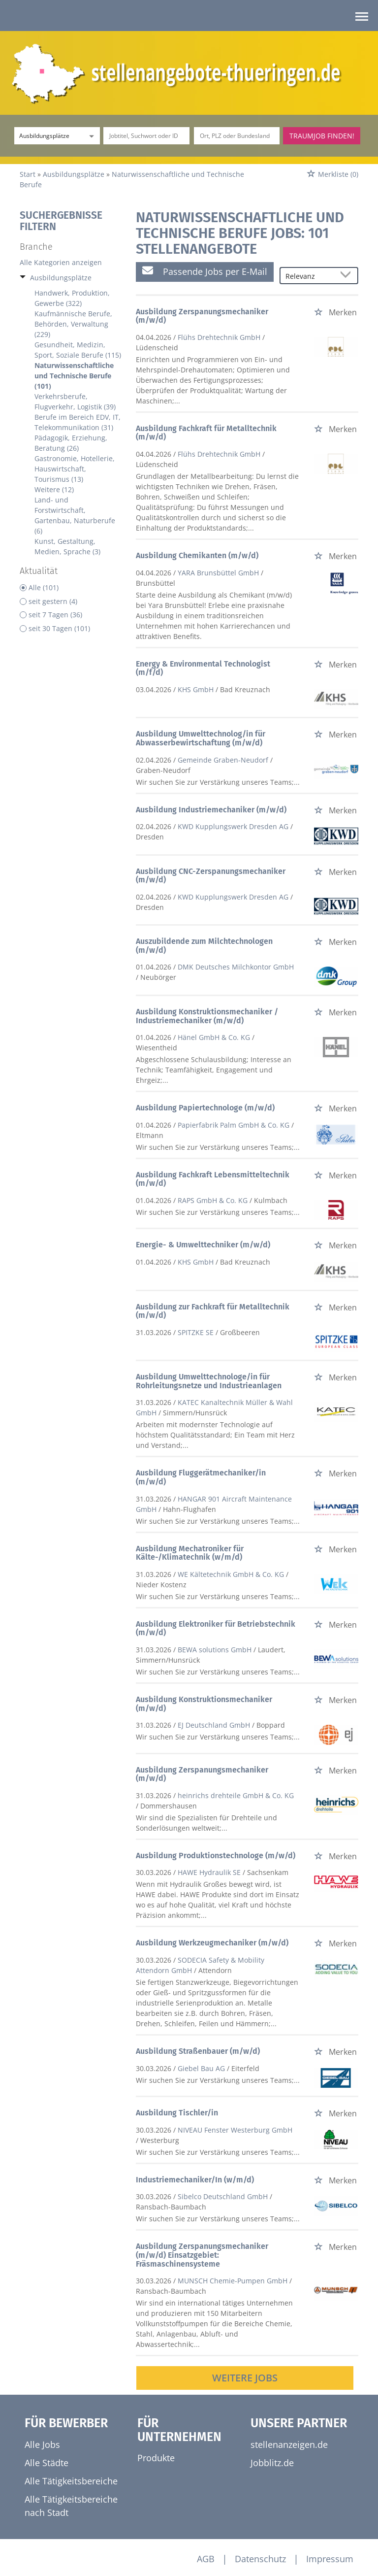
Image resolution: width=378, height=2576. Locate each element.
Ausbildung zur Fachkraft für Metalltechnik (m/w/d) (212, 1311)
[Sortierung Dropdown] (347, 276)
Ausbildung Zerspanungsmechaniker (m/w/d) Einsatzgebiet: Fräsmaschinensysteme (202, 2254)
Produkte (156, 2458)
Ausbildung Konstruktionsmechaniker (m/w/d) (204, 1704)
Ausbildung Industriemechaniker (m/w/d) (211, 809)
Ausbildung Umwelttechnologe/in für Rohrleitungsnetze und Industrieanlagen (209, 1381)
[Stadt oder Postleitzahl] (237, 135)
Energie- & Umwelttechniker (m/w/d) (203, 1244)
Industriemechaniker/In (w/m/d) (195, 2179)
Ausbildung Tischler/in (177, 2112)
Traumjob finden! (321, 135)
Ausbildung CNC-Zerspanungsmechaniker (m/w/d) (210, 876)
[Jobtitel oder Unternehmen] (146, 135)
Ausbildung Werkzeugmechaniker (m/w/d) (212, 1942)
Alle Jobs (42, 2444)
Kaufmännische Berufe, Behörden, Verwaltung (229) (73, 324)
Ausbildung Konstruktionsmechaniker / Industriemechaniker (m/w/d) (207, 1016)
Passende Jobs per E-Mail (204, 271)
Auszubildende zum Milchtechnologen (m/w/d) (204, 946)
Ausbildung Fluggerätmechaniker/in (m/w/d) (201, 1477)
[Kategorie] (47, 135)
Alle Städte (46, 2463)
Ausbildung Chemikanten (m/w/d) (197, 555)
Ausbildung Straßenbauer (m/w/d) (198, 2051)
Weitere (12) (54, 489)
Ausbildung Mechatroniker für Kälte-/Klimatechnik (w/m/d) (190, 1553)
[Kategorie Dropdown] (90, 135)
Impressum (329, 2559)
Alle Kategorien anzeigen (61, 262)
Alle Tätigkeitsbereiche (71, 2481)
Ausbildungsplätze (61, 277)
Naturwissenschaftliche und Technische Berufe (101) (74, 376)
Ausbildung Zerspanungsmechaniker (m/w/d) (202, 316)
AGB (206, 2559)
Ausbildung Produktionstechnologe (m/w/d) (215, 1855)
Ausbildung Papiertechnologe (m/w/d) (205, 1107)
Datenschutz (260, 2559)
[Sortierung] (309, 276)
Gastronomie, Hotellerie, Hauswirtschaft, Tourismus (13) (74, 469)
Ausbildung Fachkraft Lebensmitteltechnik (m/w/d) (212, 1179)
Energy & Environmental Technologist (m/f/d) (203, 668)
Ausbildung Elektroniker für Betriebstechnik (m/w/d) (215, 1628)
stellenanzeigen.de (289, 2444)
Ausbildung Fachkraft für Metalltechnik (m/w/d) (206, 433)
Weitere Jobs (245, 2377)
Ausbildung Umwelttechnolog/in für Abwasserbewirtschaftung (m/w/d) (200, 738)
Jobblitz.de (272, 2463)
